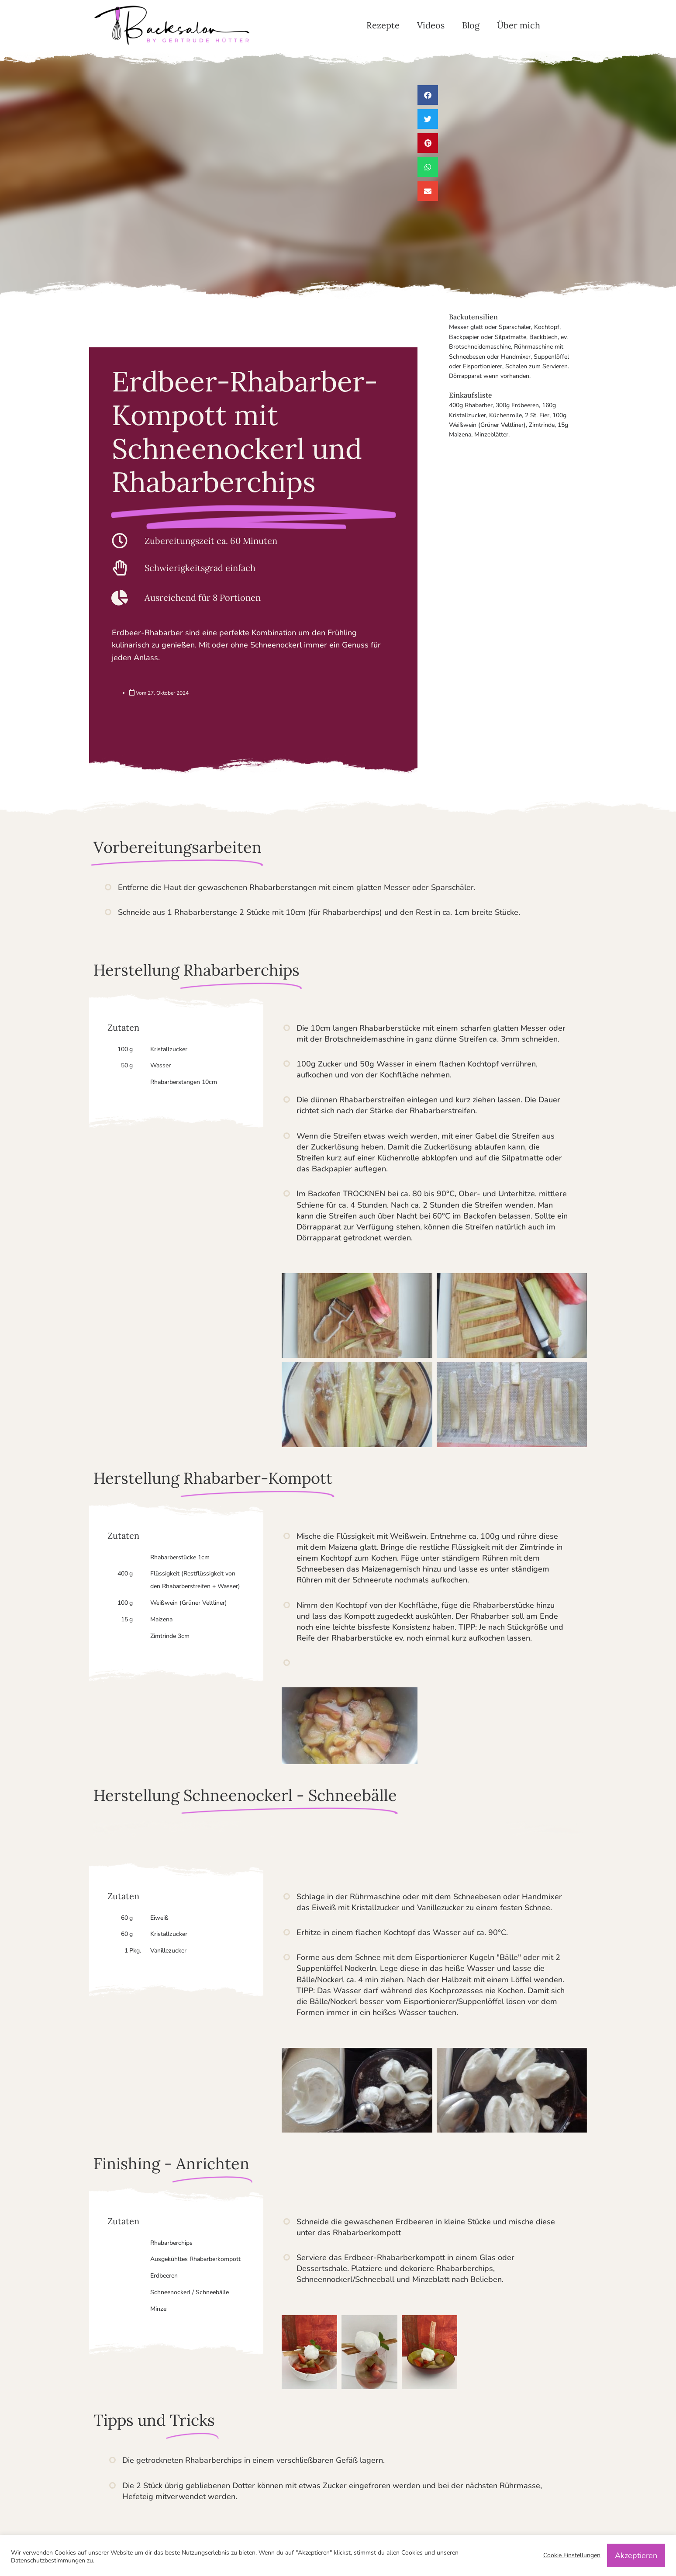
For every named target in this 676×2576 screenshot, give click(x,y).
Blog (470, 25)
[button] (427, 95)
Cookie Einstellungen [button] (571, 2555)
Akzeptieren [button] (636, 2555)
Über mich (518, 25)
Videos (431, 25)
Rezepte (383, 25)
